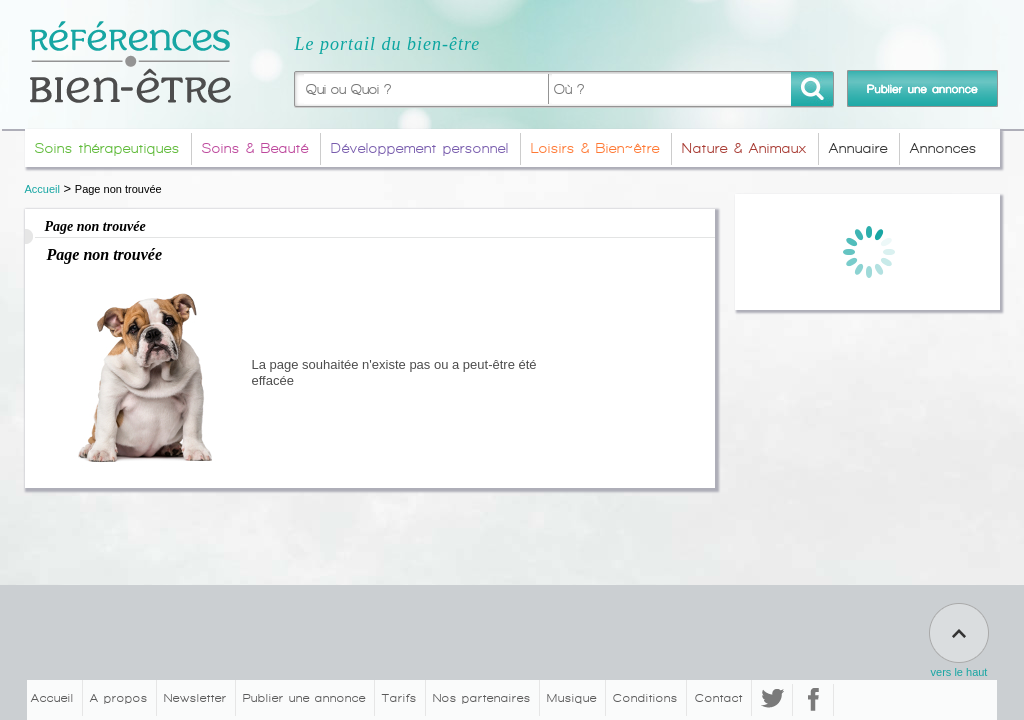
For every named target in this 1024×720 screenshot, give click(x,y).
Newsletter (195, 698)
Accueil (42, 189)
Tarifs (399, 698)
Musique (572, 698)
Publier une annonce (304, 698)
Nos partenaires (482, 698)
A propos (119, 698)
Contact (719, 698)
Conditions (645, 698)
